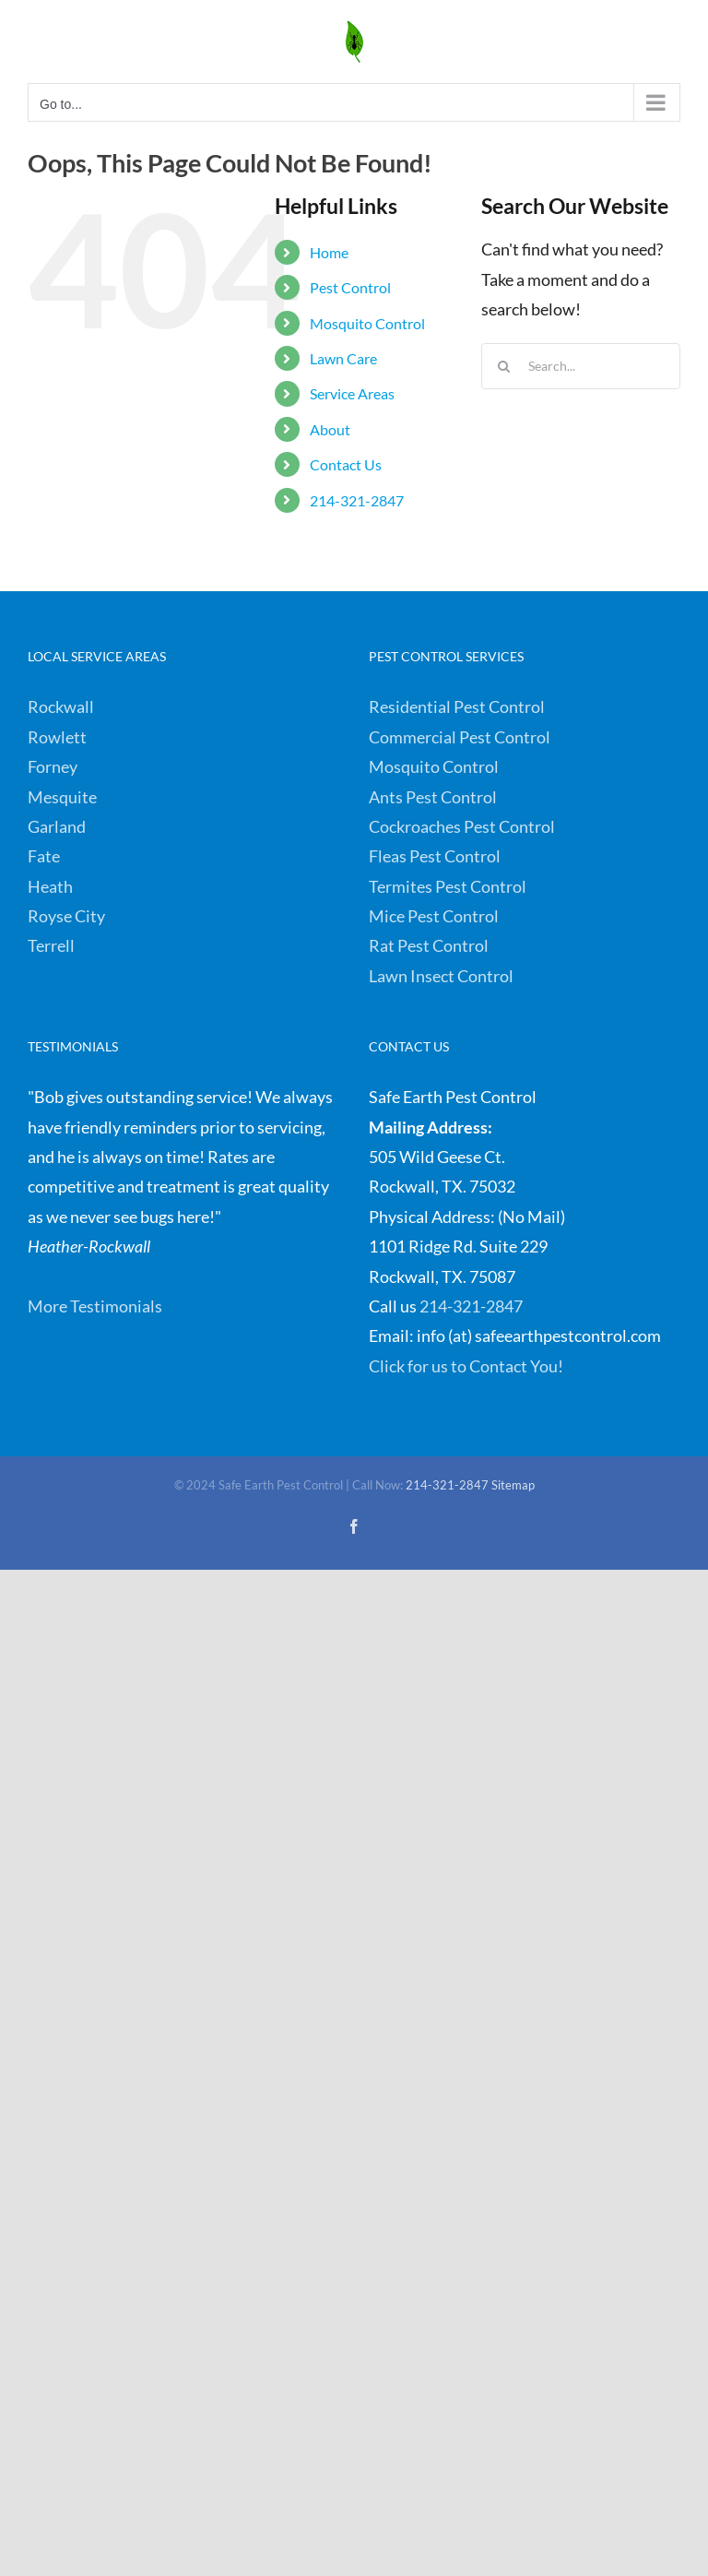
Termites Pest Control (447, 886)
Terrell (51, 945)
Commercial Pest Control (459, 737)
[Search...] (580, 366)
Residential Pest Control (457, 706)
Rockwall (61, 706)
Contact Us (346, 464)
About (330, 429)
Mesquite (62, 797)
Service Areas (352, 393)
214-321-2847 (357, 500)
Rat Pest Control (429, 945)
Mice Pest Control (434, 916)
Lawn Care (343, 358)
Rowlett (57, 737)
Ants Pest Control (433, 797)
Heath (50, 886)
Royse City (66, 916)
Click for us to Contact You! (466, 1366)
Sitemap (513, 1485)
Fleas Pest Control (435, 856)
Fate (44, 856)
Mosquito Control (367, 323)
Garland (57, 826)
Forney (52, 766)
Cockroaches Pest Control (462, 826)
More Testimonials (95, 1306)
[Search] (504, 366)
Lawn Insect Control (441, 976)
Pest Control (350, 287)
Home (329, 252)
